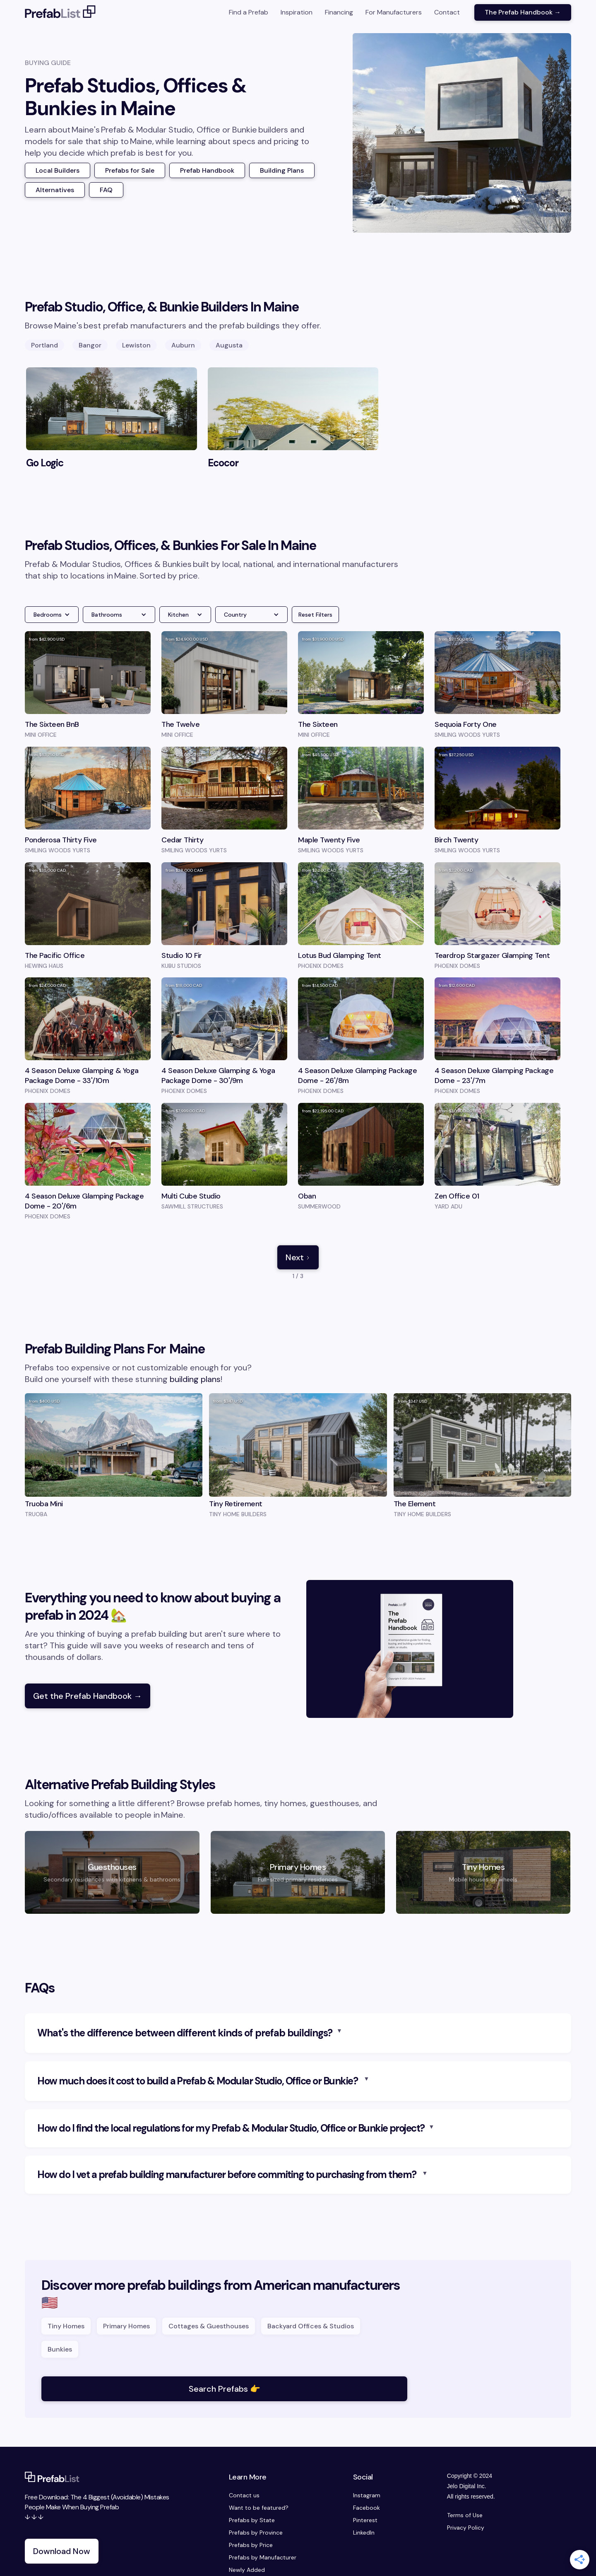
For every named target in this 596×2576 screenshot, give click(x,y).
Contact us (244, 2495)
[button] (52, 614)
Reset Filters (315, 614)
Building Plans (282, 170)
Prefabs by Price (251, 2545)
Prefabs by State (252, 2520)
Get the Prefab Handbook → (87, 1696)
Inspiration (296, 12)
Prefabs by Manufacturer (262, 2557)
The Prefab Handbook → (523, 12)
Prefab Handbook (207, 170)
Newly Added (247, 2570)
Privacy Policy (465, 2527)
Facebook (366, 2507)
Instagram (366, 2495)
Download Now (61, 2551)
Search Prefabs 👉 (224, 2388)
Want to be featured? (258, 2507)
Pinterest (365, 2520)
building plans (195, 1379)
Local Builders (57, 170)
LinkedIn (364, 2532)
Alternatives (55, 190)
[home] (60, 12)
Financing (339, 12)
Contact (447, 12)
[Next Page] (298, 1257)
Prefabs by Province (256, 2532)
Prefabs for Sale (129, 170)
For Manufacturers (393, 12)
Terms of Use (465, 2515)
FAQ (106, 190)
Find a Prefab (248, 12)
